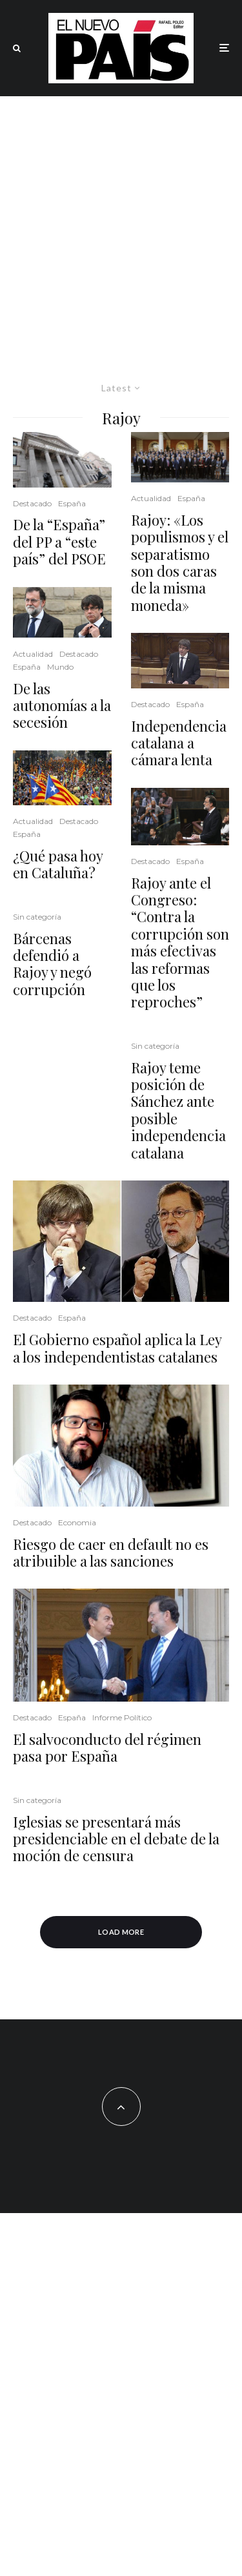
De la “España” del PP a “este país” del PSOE (59, 541)
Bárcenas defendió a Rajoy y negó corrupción (52, 964)
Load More (121, 1932)
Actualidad (33, 654)
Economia (77, 1522)
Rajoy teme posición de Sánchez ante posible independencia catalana (178, 1110)
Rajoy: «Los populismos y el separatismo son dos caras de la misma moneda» (179, 562)
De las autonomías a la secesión (62, 705)
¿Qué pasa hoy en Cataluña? (58, 864)
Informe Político (122, 1717)
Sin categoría (37, 917)
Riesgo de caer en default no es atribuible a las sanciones (110, 1553)
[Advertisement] (121, 224)
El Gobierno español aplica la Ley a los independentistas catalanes (117, 1348)
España (72, 503)
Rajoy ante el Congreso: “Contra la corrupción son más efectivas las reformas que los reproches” (180, 942)
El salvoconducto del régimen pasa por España (107, 1748)
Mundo (60, 667)
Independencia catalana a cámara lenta (179, 742)
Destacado (32, 503)
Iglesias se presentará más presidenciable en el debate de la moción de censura (116, 1838)
